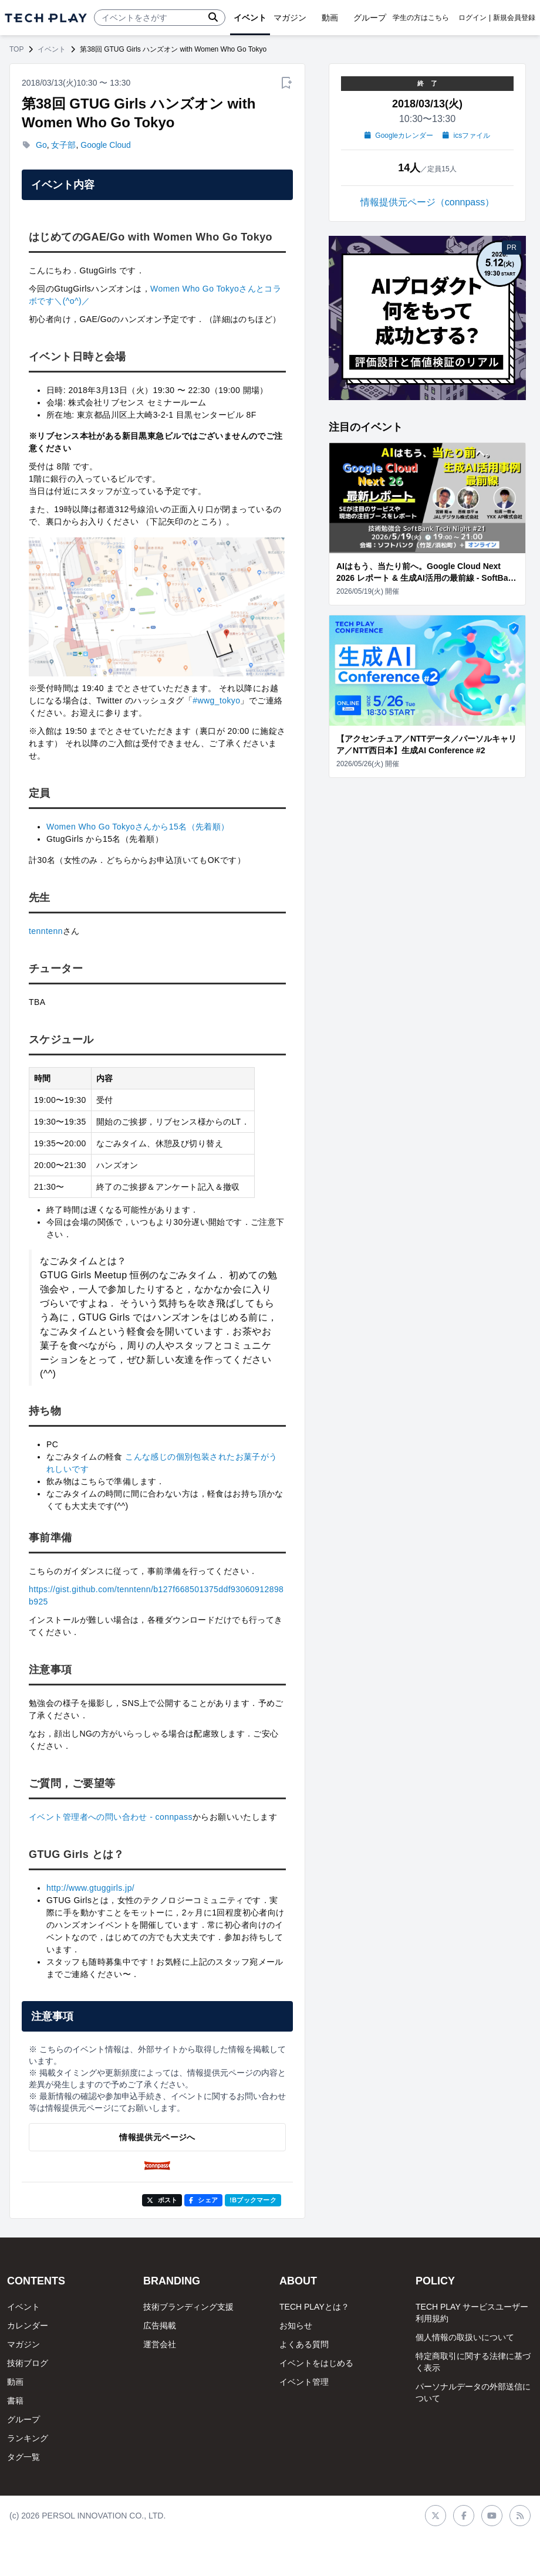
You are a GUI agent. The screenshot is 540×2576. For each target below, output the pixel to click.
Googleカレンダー (399, 135)
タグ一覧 (23, 2457)
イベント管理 (304, 2382)
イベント (52, 49)
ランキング (27, 2438)
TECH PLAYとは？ (314, 2306)
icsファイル (466, 135)
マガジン (23, 2344)
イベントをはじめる (316, 2363)
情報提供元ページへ (157, 2137)
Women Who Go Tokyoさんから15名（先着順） (138, 826)
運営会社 (159, 2344)
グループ (23, 2419)
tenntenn (46, 931)
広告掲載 (159, 2325)
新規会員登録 (514, 17)
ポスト (162, 2199)
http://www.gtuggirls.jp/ (90, 1888)
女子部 (63, 145)
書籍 (15, 2400)
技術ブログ (27, 2363)
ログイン (472, 17)
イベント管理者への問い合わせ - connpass (111, 1817)
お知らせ (295, 2325)
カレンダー (27, 2325)
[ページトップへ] (46, 17)
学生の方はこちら (421, 17)
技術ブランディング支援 (188, 2306)
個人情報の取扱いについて (465, 2337)
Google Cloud (105, 145)
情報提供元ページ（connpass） (427, 202)
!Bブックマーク (253, 2199)
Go (41, 145)
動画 (15, 2382)
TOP (16, 49)
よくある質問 (304, 2344)
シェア (203, 2199)
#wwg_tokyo (216, 700)
